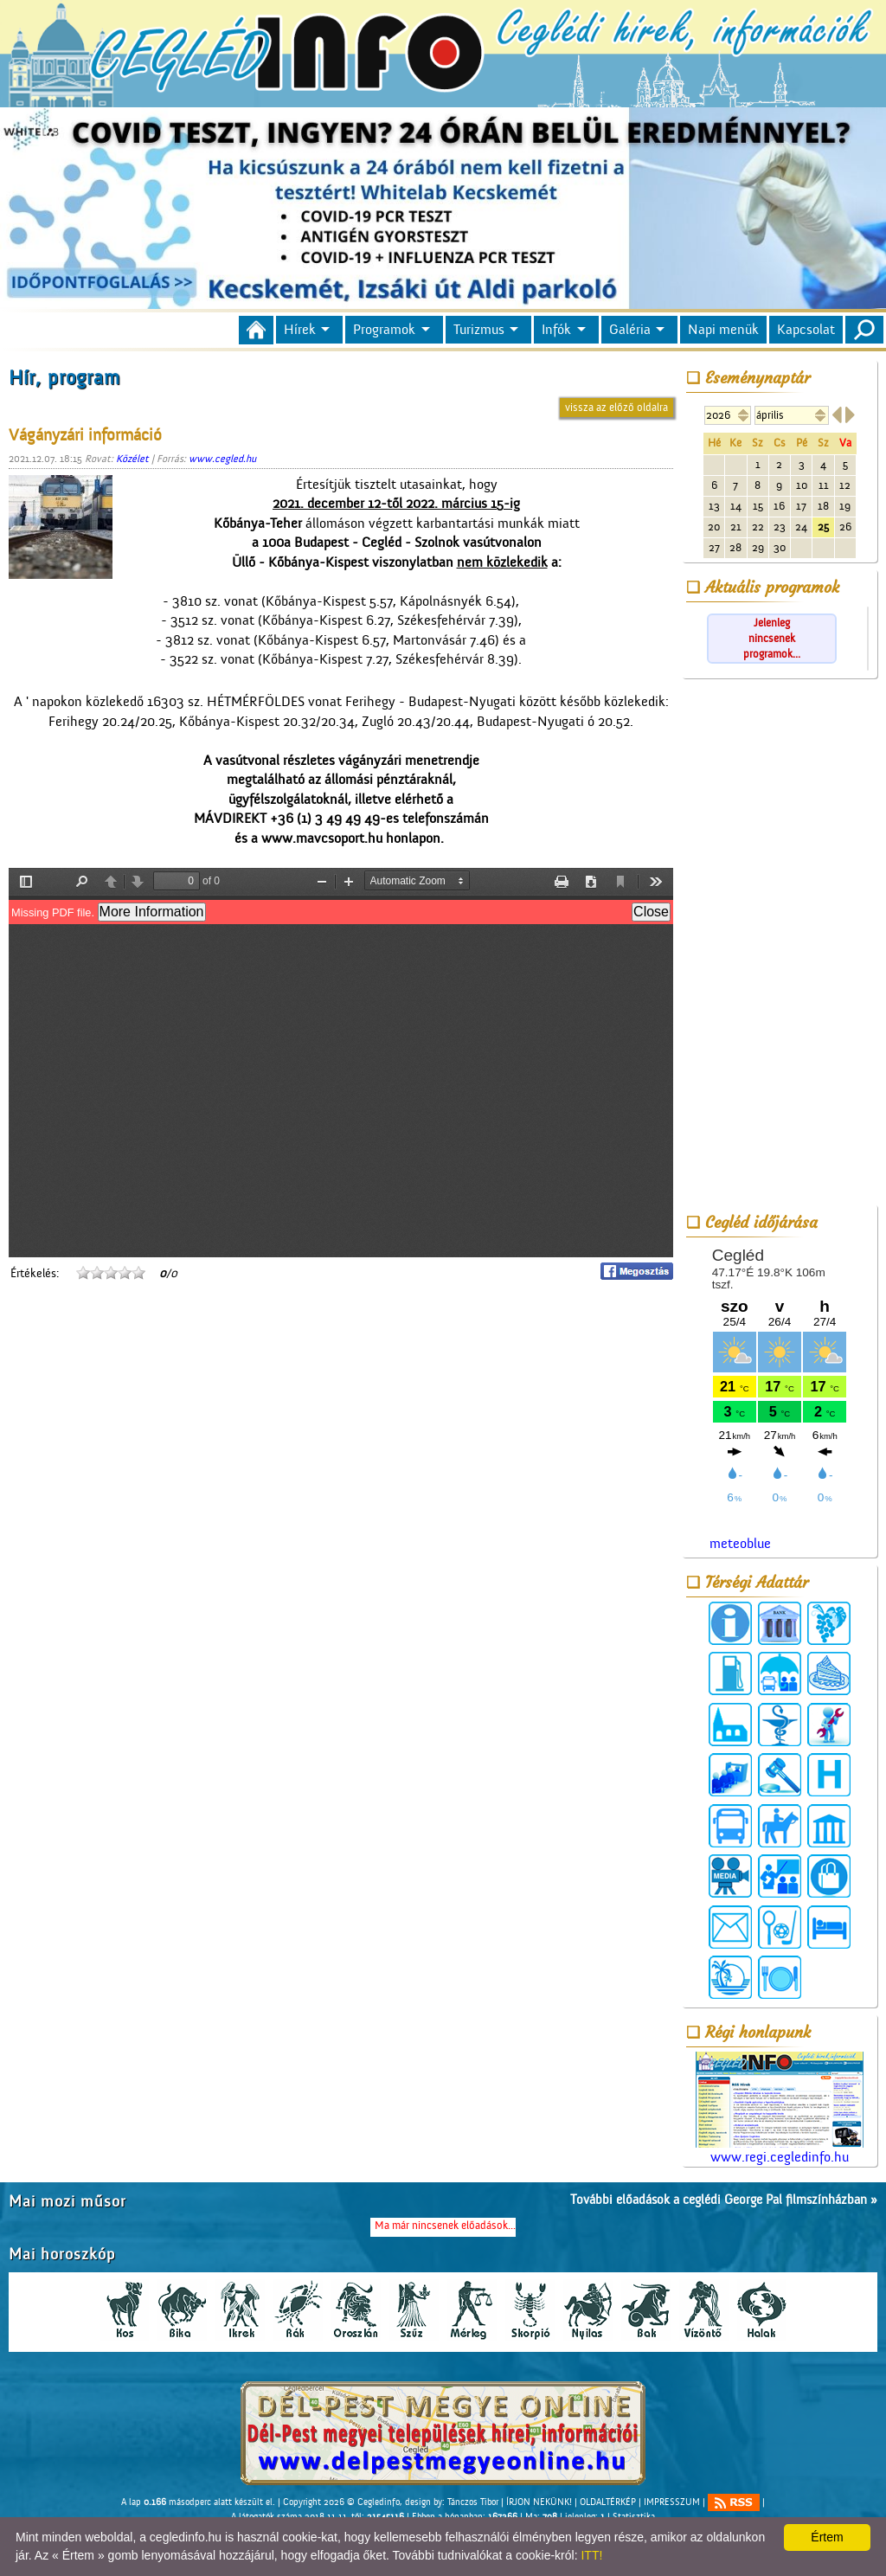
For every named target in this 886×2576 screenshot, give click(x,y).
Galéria (630, 329)
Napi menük (723, 329)
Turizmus (478, 329)
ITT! (591, 2555)
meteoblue (740, 1543)
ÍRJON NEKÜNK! (539, 2502)
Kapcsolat (806, 329)
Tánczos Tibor (472, 2502)
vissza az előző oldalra (616, 407)
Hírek (300, 329)
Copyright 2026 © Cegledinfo (341, 2502)
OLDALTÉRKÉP (608, 2502)
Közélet (132, 459)
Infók (556, 329)
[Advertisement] (779, 944)
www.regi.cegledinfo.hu (780, 2108)
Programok (384, 329)
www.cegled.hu (222, 459)
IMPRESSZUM (672, 2502)
